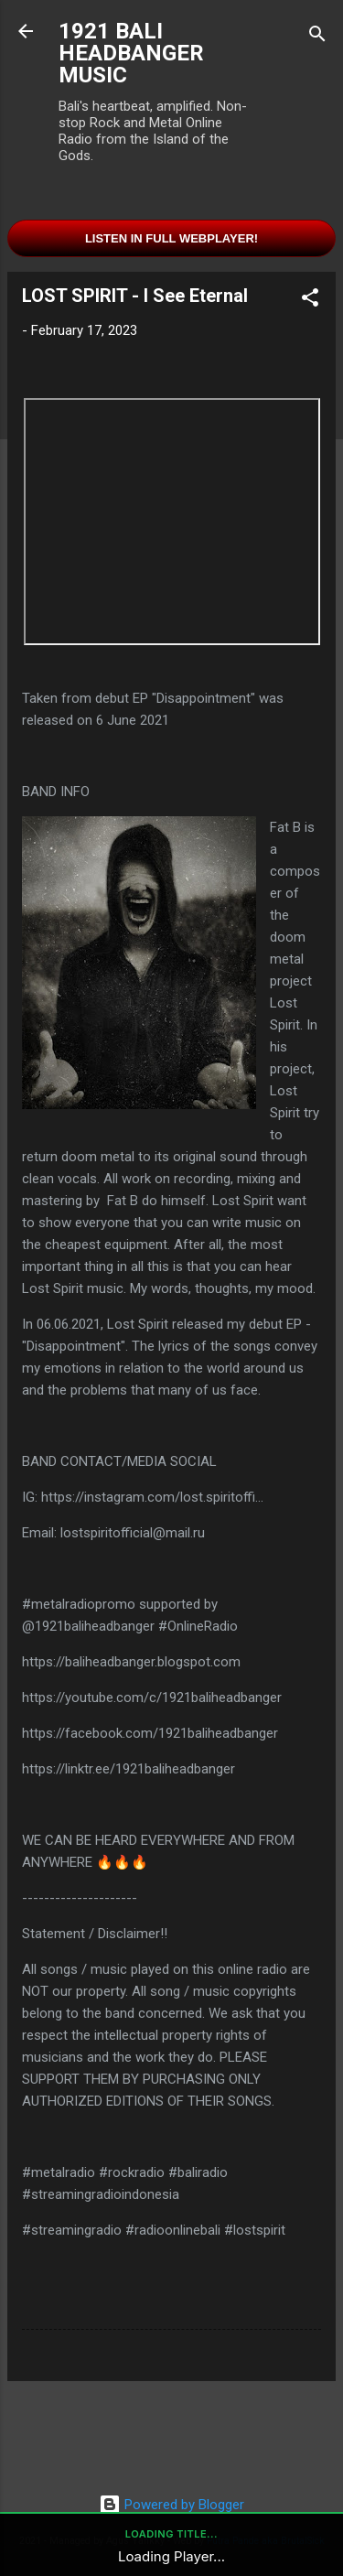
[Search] (317, 37)
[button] (310, 300)
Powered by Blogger (171, 2504)
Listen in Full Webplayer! (171, 238)
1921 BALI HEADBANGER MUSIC (131, 53)
